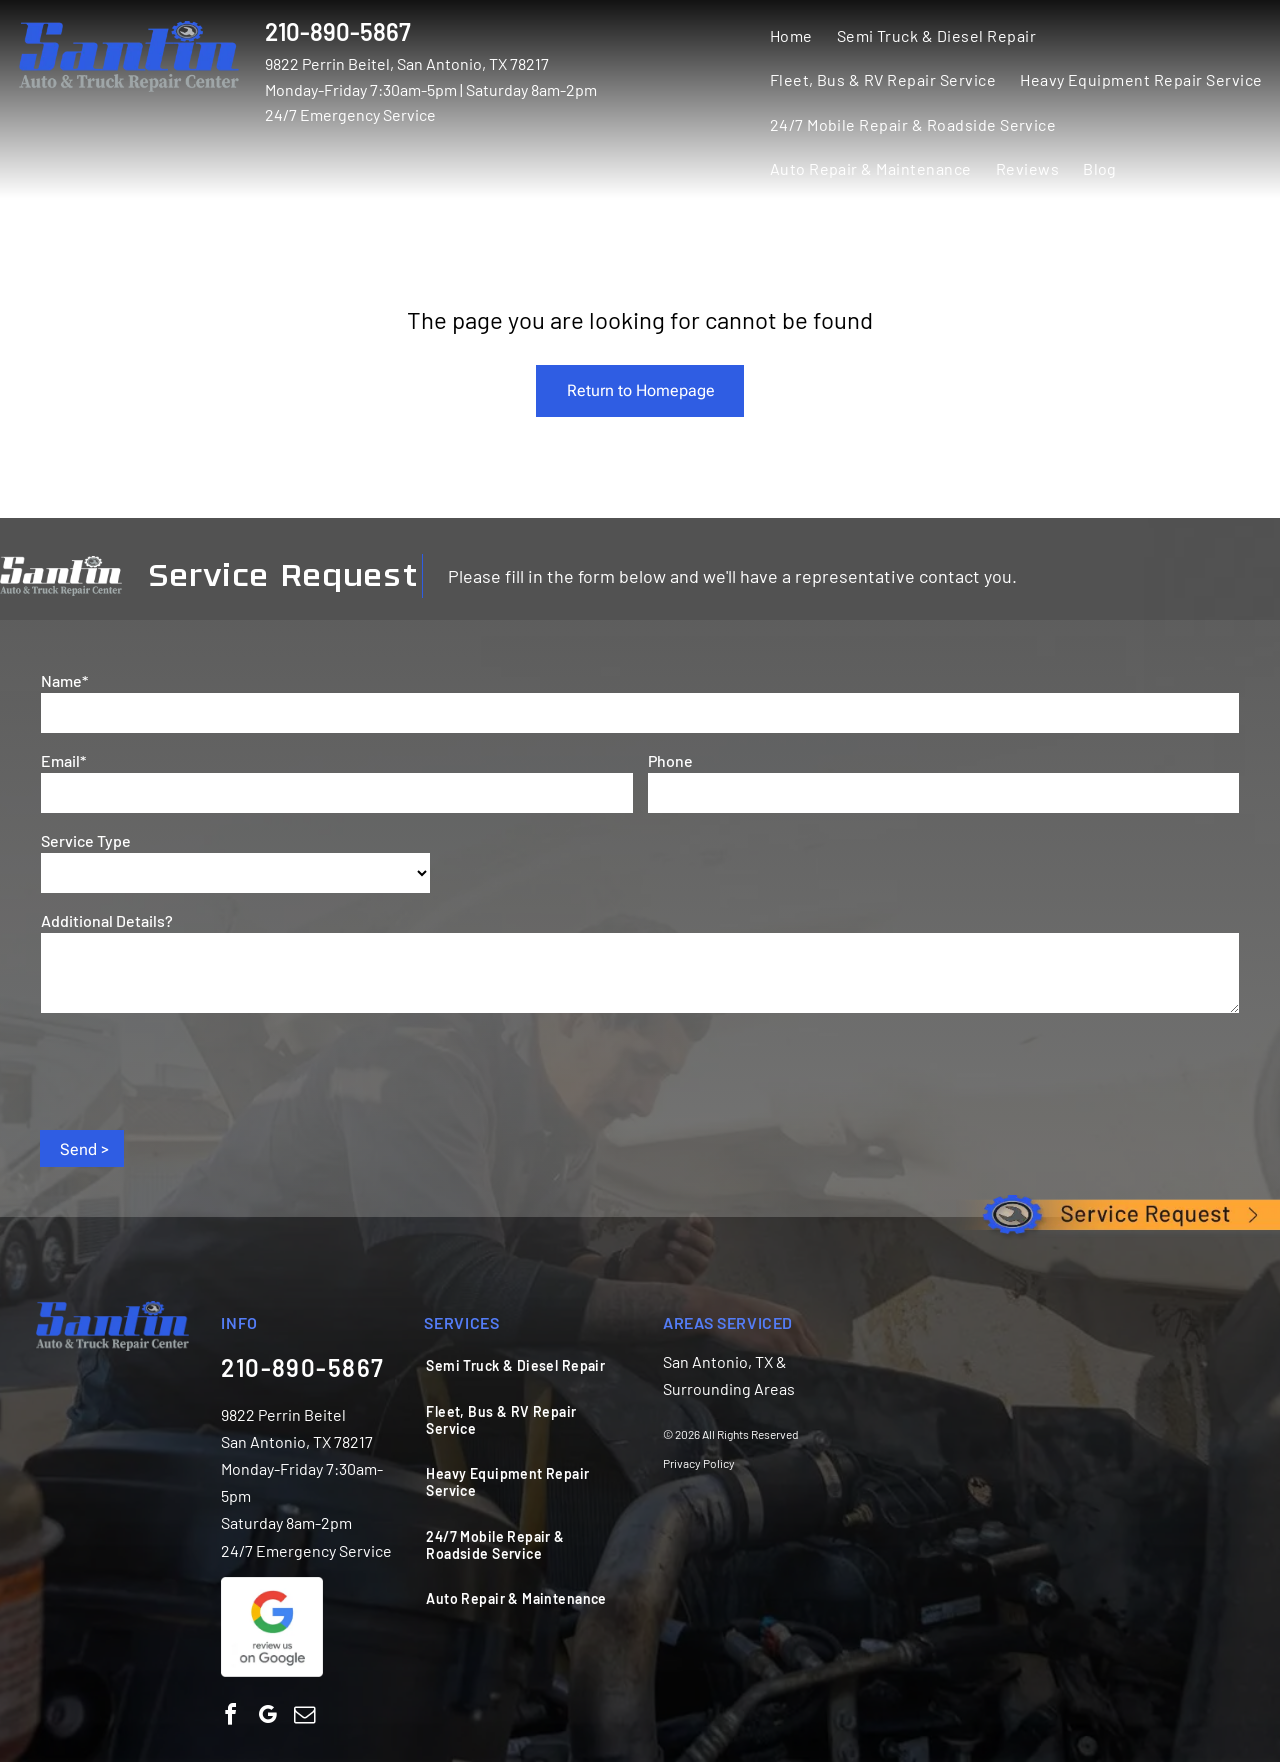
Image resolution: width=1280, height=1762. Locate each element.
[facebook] (230, 1717)
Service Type (86, 840)
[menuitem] (791, 35)
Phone (670, 760)
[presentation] (193, 1070)
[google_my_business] (267, 1717)
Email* (63, 760)
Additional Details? (107, 920)
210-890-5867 (338, 31)
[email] (304, 1717)
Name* (64, 680)
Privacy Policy (699, 1463)
